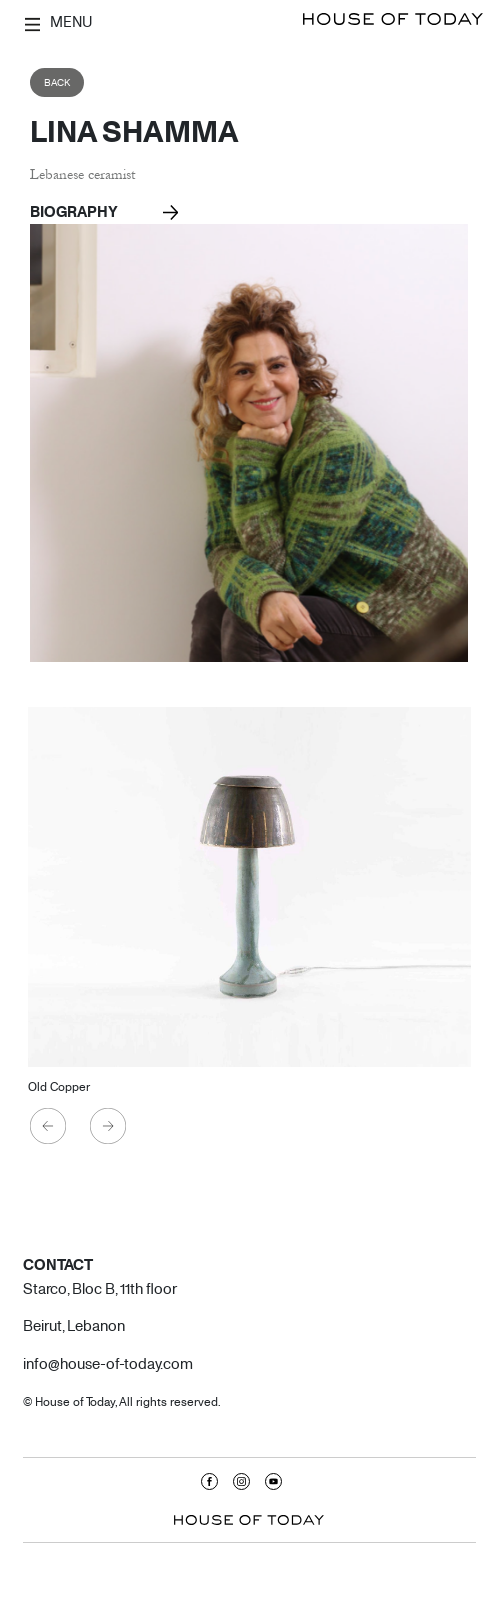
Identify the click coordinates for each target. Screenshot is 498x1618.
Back (57, 82)
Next (109, 1127)
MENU (59, 22)
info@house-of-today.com (108, 1363)
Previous (49, 1127)
